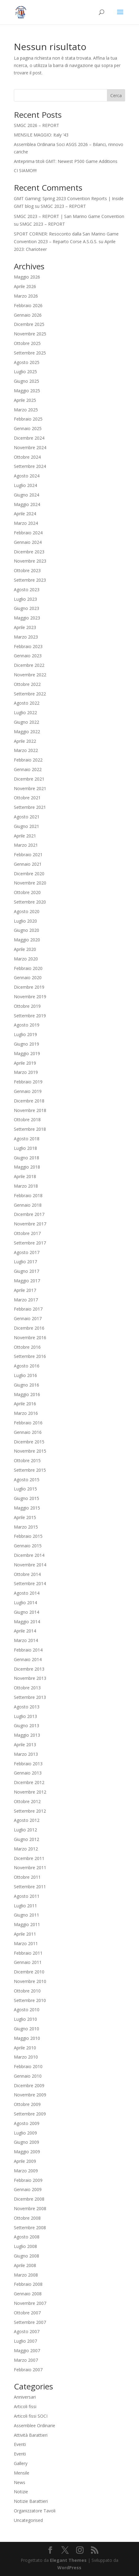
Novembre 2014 (30, 1565)
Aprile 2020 (25, 949)
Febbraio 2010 (28, 2066)
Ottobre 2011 (27, 1877)
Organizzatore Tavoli (34, 2511)
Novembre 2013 (30, 1678)
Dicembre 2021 (29, 779)
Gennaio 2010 (28, 2076)
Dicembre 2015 (29, 1442)
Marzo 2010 (26, 2057)
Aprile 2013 (25, 1744)
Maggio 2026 (27, 277)
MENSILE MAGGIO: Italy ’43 (41, 135)
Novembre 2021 (30, 788)
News (19, 2482)
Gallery (20, 2463)
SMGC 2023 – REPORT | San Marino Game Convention (69, 216)
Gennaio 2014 (28, 1659)
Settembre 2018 (30, 1129)
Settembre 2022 (30, 694)
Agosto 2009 (26, 2123)
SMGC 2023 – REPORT (63, 206)
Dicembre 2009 (29, 2085)
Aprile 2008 (25, 2265)
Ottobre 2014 (27, 1574)
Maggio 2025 (27, 391)
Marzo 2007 (26, 2360)
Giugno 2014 (26, 1612)
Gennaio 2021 (28, 864)
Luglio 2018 (25, 1148)
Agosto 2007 (26, 2331)
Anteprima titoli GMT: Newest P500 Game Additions (65, 161)
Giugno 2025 (26, 381)
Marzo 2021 (26, 845)
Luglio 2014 (25, 1602)
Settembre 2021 (30, 807)
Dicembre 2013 (29, 1669)
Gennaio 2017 (28, 1318)
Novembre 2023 (30, 561)
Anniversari (25, 2397)
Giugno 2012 (26, 1839)
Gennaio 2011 (28, 1962)
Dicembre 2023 (29, 552)
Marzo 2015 (26, 1527)
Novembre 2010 (30, 1981)
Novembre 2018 (30, 1110)
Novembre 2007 (30, 2303)
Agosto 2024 (26, 476)
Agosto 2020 (26, 911)
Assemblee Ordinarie (34, 2425)
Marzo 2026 (26, 296)
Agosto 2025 (26, 362)
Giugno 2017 (26, 1271)
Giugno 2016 (26, 1385)
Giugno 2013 (26, 1725)
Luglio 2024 (25, 485)
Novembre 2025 (30, 334)
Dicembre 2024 (29, 438)
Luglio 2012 (25, 1830)
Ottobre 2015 (27, 1460)
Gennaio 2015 (28, 1546)
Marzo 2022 (26, 750)
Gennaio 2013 (28, 1773)
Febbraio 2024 (28, 533)
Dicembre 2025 (29, 324)
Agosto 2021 (26, 817)
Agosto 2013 (26, 1707)
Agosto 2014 (26, 1593)
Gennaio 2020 (28, 977)
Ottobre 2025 (27, 343)
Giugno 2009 (26, 2142)
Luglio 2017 (25, 1261)
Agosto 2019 (26, 1025)
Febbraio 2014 (28, 1650)
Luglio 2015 (25, 1489)
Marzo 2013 (26, 1754)
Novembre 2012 (30, 1792)
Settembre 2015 (30, 1470)
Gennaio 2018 (28, 1205)
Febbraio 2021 (28, 854)
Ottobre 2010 (27, 1991)
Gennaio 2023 (28, 656)
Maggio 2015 (27, 1508)
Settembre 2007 (30, 2322)
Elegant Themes (68, 2560)
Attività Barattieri (30, 2435)
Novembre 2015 (30, 1451)
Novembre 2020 (30, 883)
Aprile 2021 (25, 836)
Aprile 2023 (25, 627)
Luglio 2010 (25, 2019)
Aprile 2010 (25, 2048)
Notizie (21, 2492)
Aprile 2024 (25, 513)
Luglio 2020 (25, 921)
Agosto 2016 (26, 1366)
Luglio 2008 (25, 2246)
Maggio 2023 (27, 618)
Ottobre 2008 (27, 2218)
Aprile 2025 (25, 400)
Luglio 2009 (25, 2133)
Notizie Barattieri (31, 2501)
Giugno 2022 (26, 722)
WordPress (69, 2567)
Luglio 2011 (25, 1906)
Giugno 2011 (26, 1915)
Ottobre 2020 (27, 892)
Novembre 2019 (30, 996)
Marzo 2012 (26, 1849)
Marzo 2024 (26, 523)
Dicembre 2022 (29, 665)
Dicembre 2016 (29, 1328)
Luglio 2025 (25, 371)
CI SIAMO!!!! (25, 170)
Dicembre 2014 (29, 1555)
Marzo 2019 (26, 1072)
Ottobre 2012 (27, 1801)
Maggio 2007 (27, 2350)
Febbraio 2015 (28, 1536)
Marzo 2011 (26, 1943)
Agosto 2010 (26, 2009)
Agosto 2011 (26, 1896)
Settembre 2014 (30, 1583)
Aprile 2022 (25, 741)
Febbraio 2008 (28, 2284)
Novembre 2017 (30, 1224)
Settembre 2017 (30, 1243)
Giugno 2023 (26, 608)
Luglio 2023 (25, 599)
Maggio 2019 (27, 1053)
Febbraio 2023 (28, 646)
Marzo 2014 (26, 1640)
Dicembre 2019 (29, 987)
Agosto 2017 (26, 1252)
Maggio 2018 (27, 1167)
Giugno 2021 (26, 826)
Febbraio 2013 (28, 1764)
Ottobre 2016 (27, 1347)
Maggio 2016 (27, 1394)
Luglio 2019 (25, 1034)
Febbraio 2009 (28, 2180)
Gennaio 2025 (28, 428)
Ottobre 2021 (27, 798)
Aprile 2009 (25, 2161)
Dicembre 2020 (29, 873)
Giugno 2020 (26, 930)
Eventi (20, 2444)
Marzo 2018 (26, 1186)
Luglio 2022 (25, 712)
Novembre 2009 (30, 2095)
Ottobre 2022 (27, 684)
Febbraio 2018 (28, 1195)
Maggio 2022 (27, 731)
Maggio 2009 (27, 2152)
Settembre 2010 (30, 2000)
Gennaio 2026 (28, 315)
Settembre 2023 (30, 580)
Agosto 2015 (26, 1479)
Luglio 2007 (25, 2341)
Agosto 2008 (26, 2237)
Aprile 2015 (25, 1517)
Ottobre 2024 (27, 457)
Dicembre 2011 (29, 1858)
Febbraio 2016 (28, 1423)
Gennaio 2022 (28, 769)
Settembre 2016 (30, 1356)
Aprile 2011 (25, 1934)
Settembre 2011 (30, 1886)
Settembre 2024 (30, 466)
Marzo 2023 (26, 637)
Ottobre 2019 (27, 1006)
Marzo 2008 (26, 2275)
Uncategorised (28, 2520)
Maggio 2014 (27, 1621)
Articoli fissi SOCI (30, 2416)
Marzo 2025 (26, 410)
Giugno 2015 (26, 1498)
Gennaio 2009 (28, 2189)
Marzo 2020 (26, 959)
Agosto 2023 (26, 589)
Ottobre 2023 (27, 570)
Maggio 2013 (27, 1735)
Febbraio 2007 (28, 2369)
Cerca (116, 95)
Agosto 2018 (26, 1139)
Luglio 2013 (25, 1716)
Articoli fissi (25, 2406)
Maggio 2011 (27, 1924)
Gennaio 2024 (28, 542)
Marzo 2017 (26, 1300)
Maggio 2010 (27, 2038)
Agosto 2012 (26, 1820)
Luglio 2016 (25, 1375)
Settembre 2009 (30, 2114)
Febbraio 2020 (28, 968)
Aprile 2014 (25, 1631)
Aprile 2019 (25, 1063)
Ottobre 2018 (27, 1119)
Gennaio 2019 (28, 1091)
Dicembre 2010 (29, 1972)
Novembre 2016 (30, 1337)
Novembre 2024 (30, 447)
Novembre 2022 (30, 675)
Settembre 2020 (30, 902)
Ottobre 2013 (27, 1688)
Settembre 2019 (30, 1016)
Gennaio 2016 (28, 1432)
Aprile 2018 (25, 1176)
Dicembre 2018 (29, 1101)
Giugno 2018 (26, 1158)
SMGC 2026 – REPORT (36, 125)
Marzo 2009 (26, 2171)
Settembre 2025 (30, 353)
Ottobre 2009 (27, 2104)
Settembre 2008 (30, 2227)
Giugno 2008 (26, 2256)
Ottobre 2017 (27, 1233)
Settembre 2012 (30, 1811)
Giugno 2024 (26, 495)
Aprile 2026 (25, 286)
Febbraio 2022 (28, 760)
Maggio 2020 (27, 940)
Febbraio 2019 (28, 1082)
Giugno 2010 (26, 2029)
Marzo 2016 (26, 1413)
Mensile (21, 2473)
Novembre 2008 (30, 2208)
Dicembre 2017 (29, 1214)
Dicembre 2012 (29, 1782)
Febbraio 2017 (28, 1309)
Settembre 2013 (30, 1697)
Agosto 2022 (26, 703)
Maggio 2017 (27, 1281)
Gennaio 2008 (28, 2294)
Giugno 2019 (26, 1044)
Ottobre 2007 (27, 2313)
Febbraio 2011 (28, 1953)
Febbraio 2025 (28, 419)
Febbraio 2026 (28, 305)
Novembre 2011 (30, 1867)
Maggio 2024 (27, 504)
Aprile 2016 (25, 1404)
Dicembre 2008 (29, 2199)
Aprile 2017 (25, 1290)
